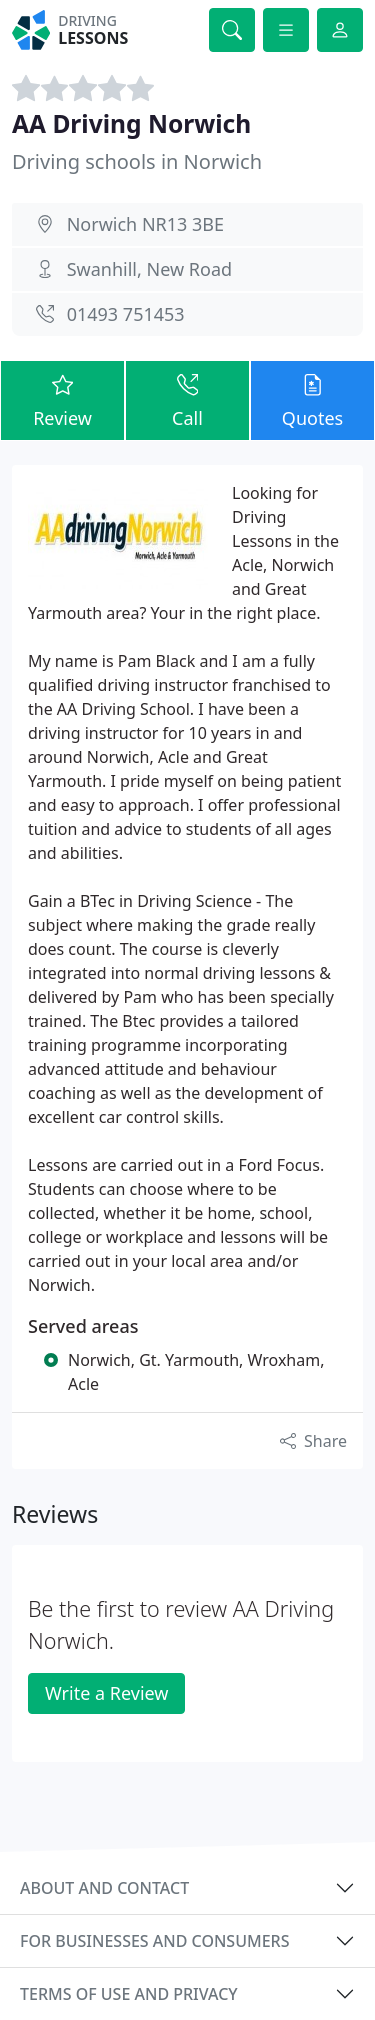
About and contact (104, 1888)
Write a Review (106, 1693)
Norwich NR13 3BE (145, 224)
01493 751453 (126, 314)
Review (62, 399)
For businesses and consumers (154, 1941)
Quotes (312, 399)
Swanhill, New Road (149, 269)
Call (187, 399)
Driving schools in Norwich (137, 161)
